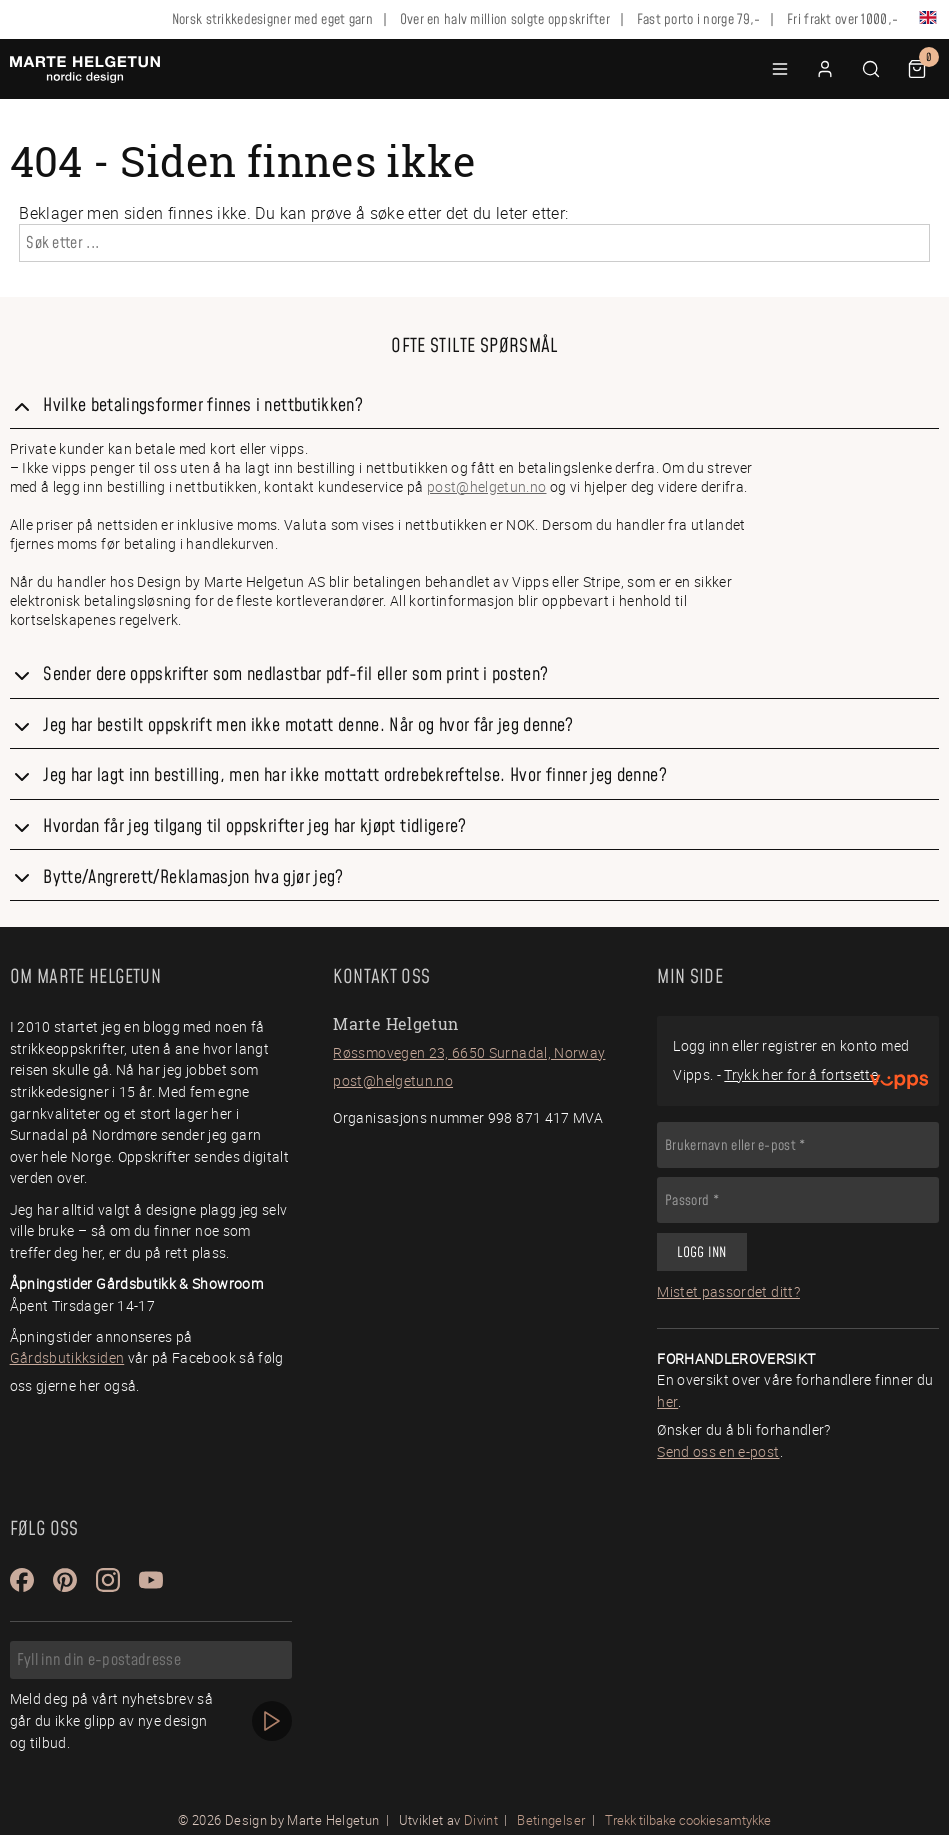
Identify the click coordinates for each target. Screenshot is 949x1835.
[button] (780, 69)
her (667, 1401)
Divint (481, 1820)
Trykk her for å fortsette (801, 1074)
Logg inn (701, 1253)
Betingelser (551, 1820)
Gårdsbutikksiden (67, 1357)
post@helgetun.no (487, 486)
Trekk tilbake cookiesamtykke (688, 1820)
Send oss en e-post (718, 1451)
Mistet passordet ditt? (728, 1291)
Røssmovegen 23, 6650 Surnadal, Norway (469, 1052)
